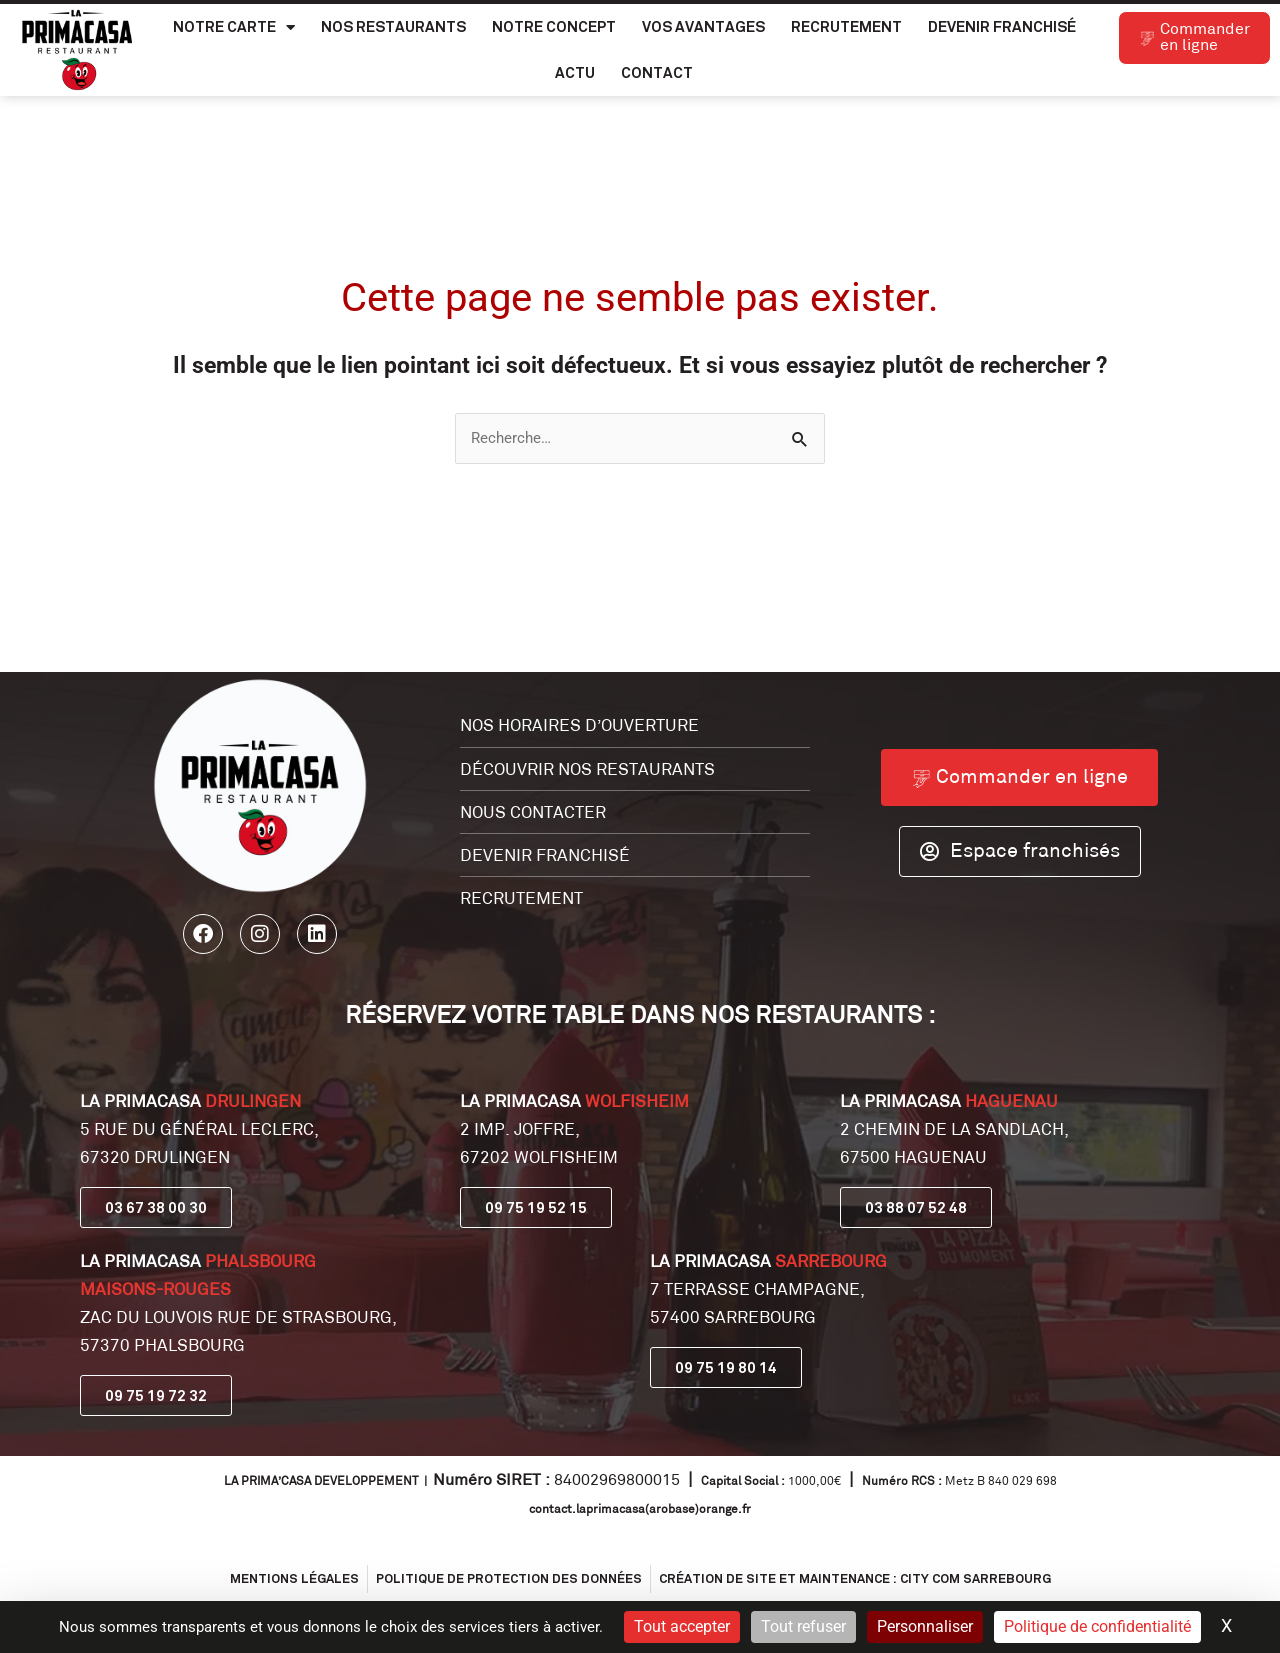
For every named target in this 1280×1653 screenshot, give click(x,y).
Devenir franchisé (1002, 26)
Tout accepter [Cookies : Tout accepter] (682, 1626)
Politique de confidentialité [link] (1097, 1626)
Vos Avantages (703, 26)
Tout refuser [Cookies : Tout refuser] (803, 1626)
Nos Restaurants (393, 26)
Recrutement (846, 26)
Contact (657, 72)
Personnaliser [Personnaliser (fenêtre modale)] (925, 1626)
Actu (575, 72)
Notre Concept (554, 26)
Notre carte (234, 27)
